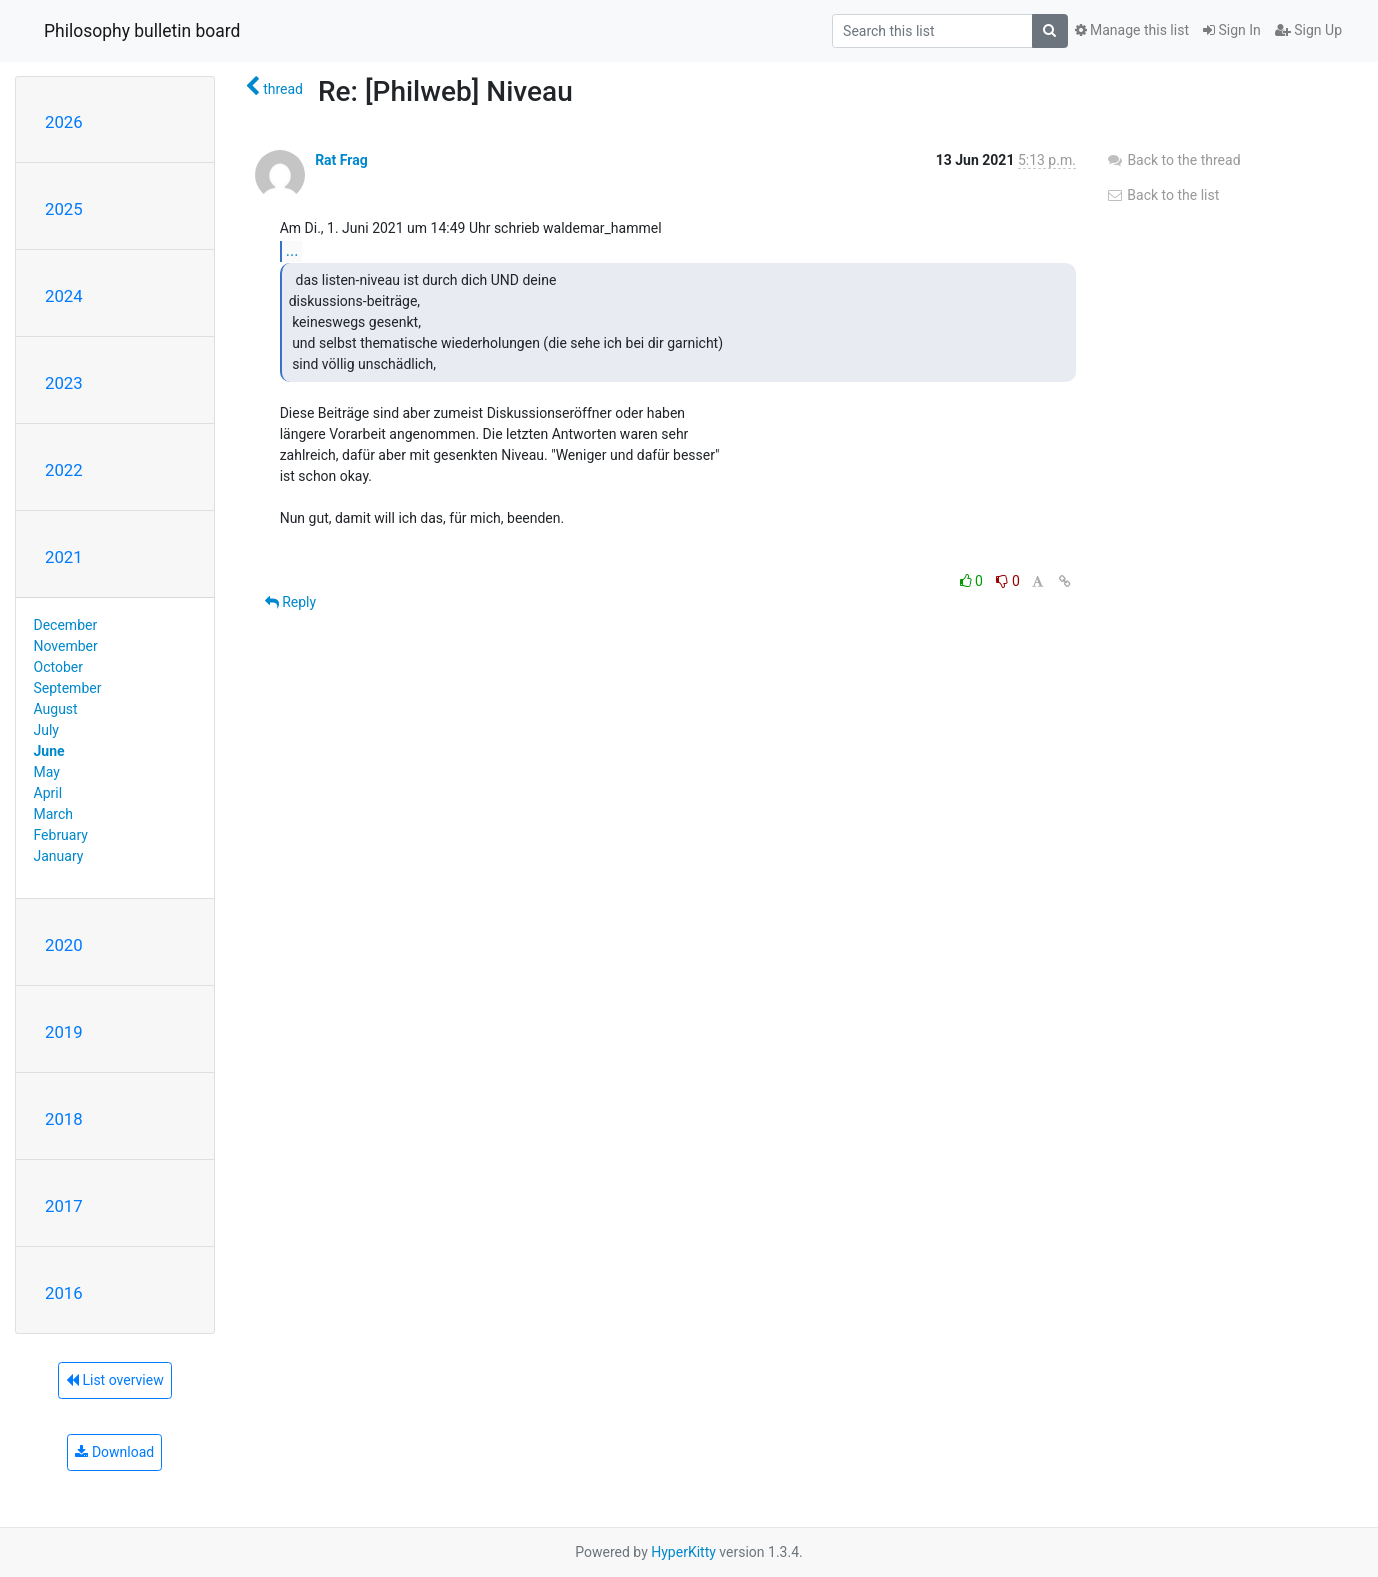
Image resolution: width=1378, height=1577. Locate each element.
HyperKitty (683, 1552)
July (46, 730)
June (49, 751)
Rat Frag (341, 160)
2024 (64, 296)
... (292, 250)
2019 (64, 1032)
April (48, 793)
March (54, 814)
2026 (64, 122)
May (47, 772)
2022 (64, 470)
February (61, 835)
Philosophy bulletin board (142, 31)
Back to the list (1162, 195)
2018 (64, 1119)
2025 (64, 209)
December (66, 625)
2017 (64, 1206)
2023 (64, 383)
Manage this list (1132, 30)
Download (114, 1452)
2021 (64, 557)
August (56, 709)
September (68, 688)
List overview (115, 1380)
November (66, 646)
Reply (290, 602)
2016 (64, 1293)
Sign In (1232, 30)
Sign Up (1308, 30)
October (58, 667)
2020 (64, 945)
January (59, 856)
